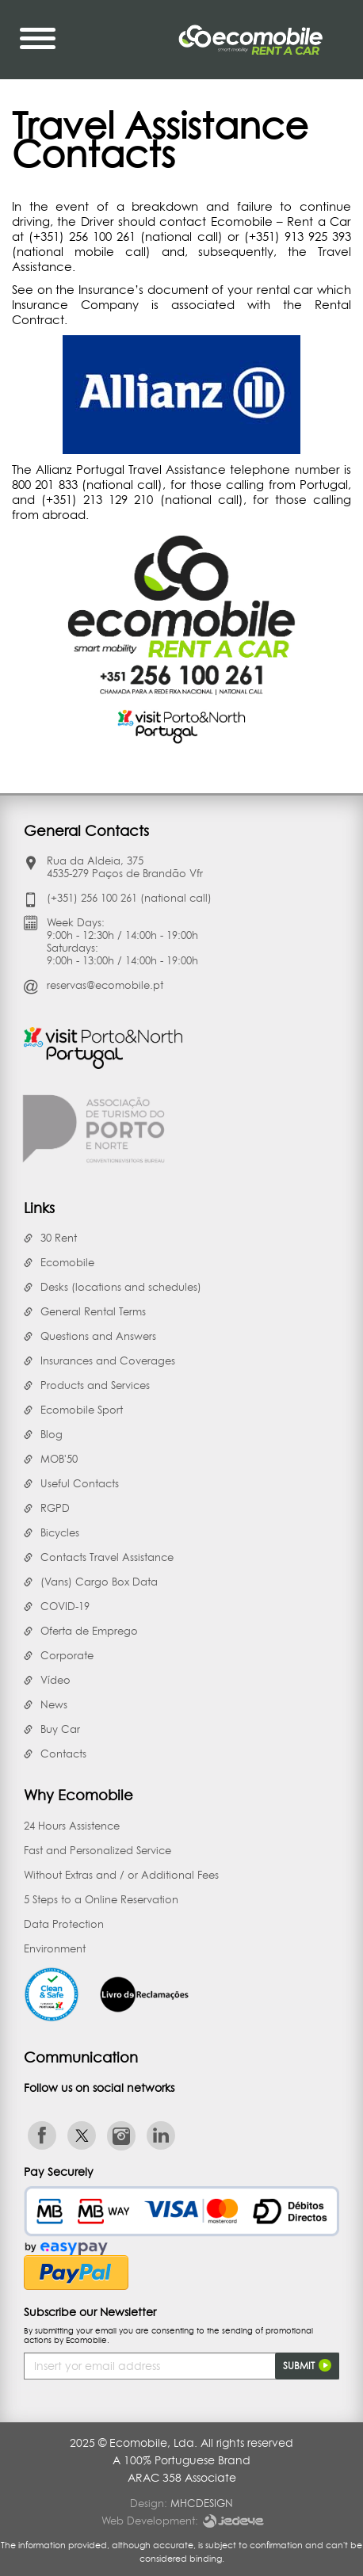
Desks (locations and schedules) (120, 1286)
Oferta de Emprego (89, 1630)
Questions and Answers (98, 1336)
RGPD (55, 1508)
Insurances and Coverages (107, 1360)
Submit (307, 2365)
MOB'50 (59, 1458)
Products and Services (95, 1385)
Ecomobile (67, 1262)
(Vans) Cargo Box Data (99, 1581)
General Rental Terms (93, 1311)
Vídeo (55, 1679)
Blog (51, 1434)
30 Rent (58, 1237)
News (53, 1704)
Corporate (67, 1655)
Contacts (63, 1753)
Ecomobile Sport (81, 1409)
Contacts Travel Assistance (107, 1557)
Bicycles (59, 1532)
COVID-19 (65, 1606)
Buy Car (60, 1729)
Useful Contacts (79, 1483)
